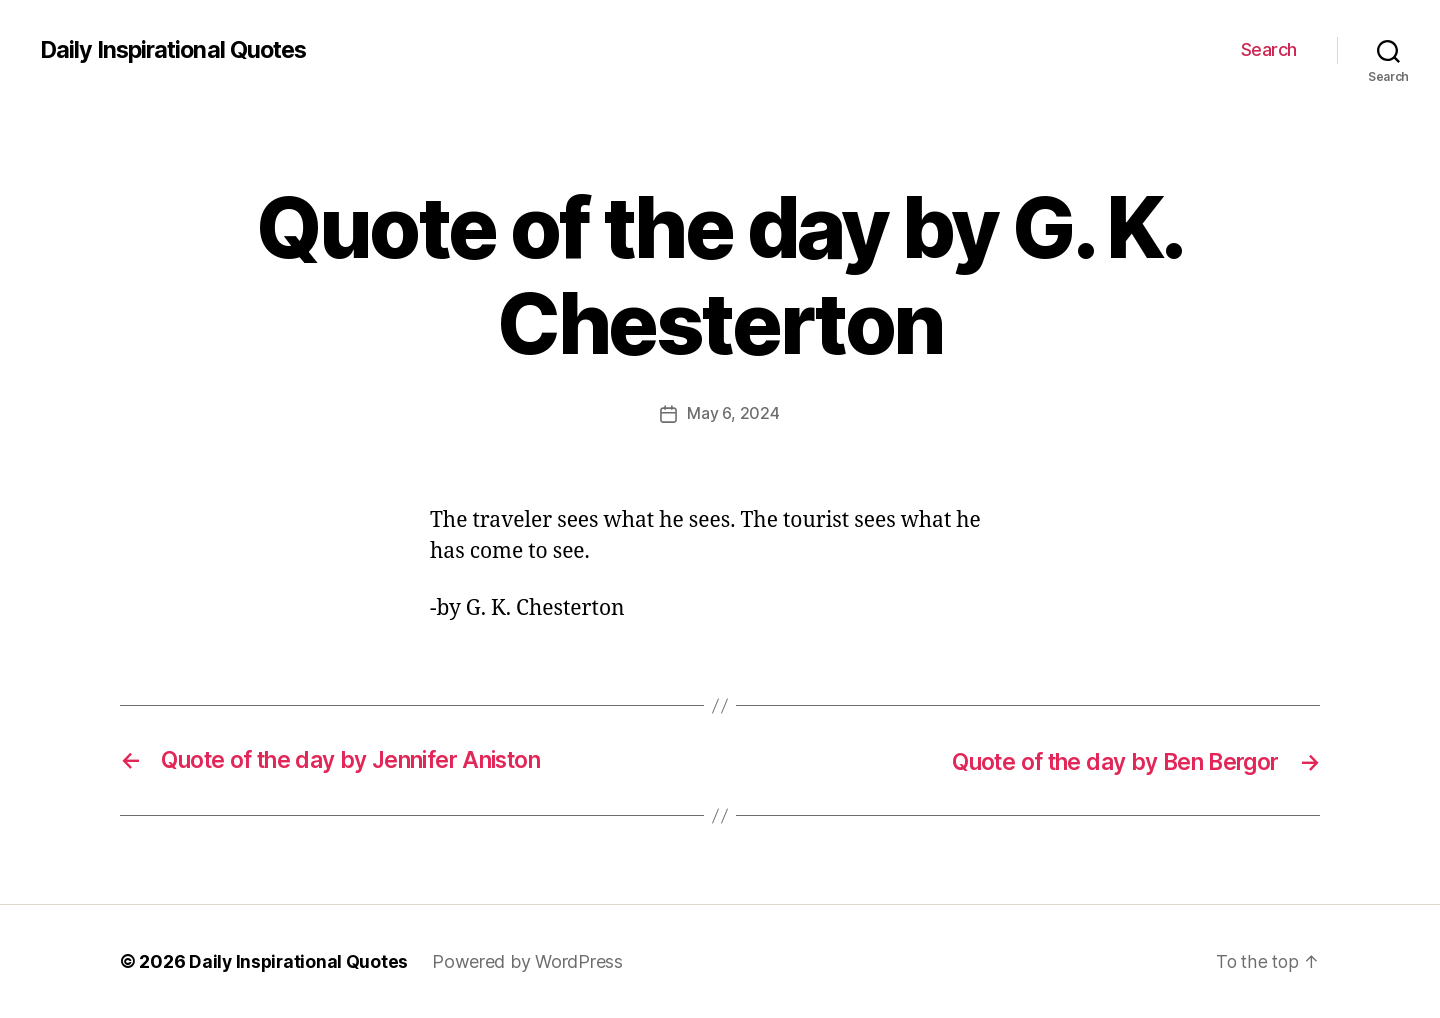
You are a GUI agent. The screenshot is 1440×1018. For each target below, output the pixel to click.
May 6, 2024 (733, 413)
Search (1269, 49)
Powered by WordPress (530, 961)
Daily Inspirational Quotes (177, 50)
